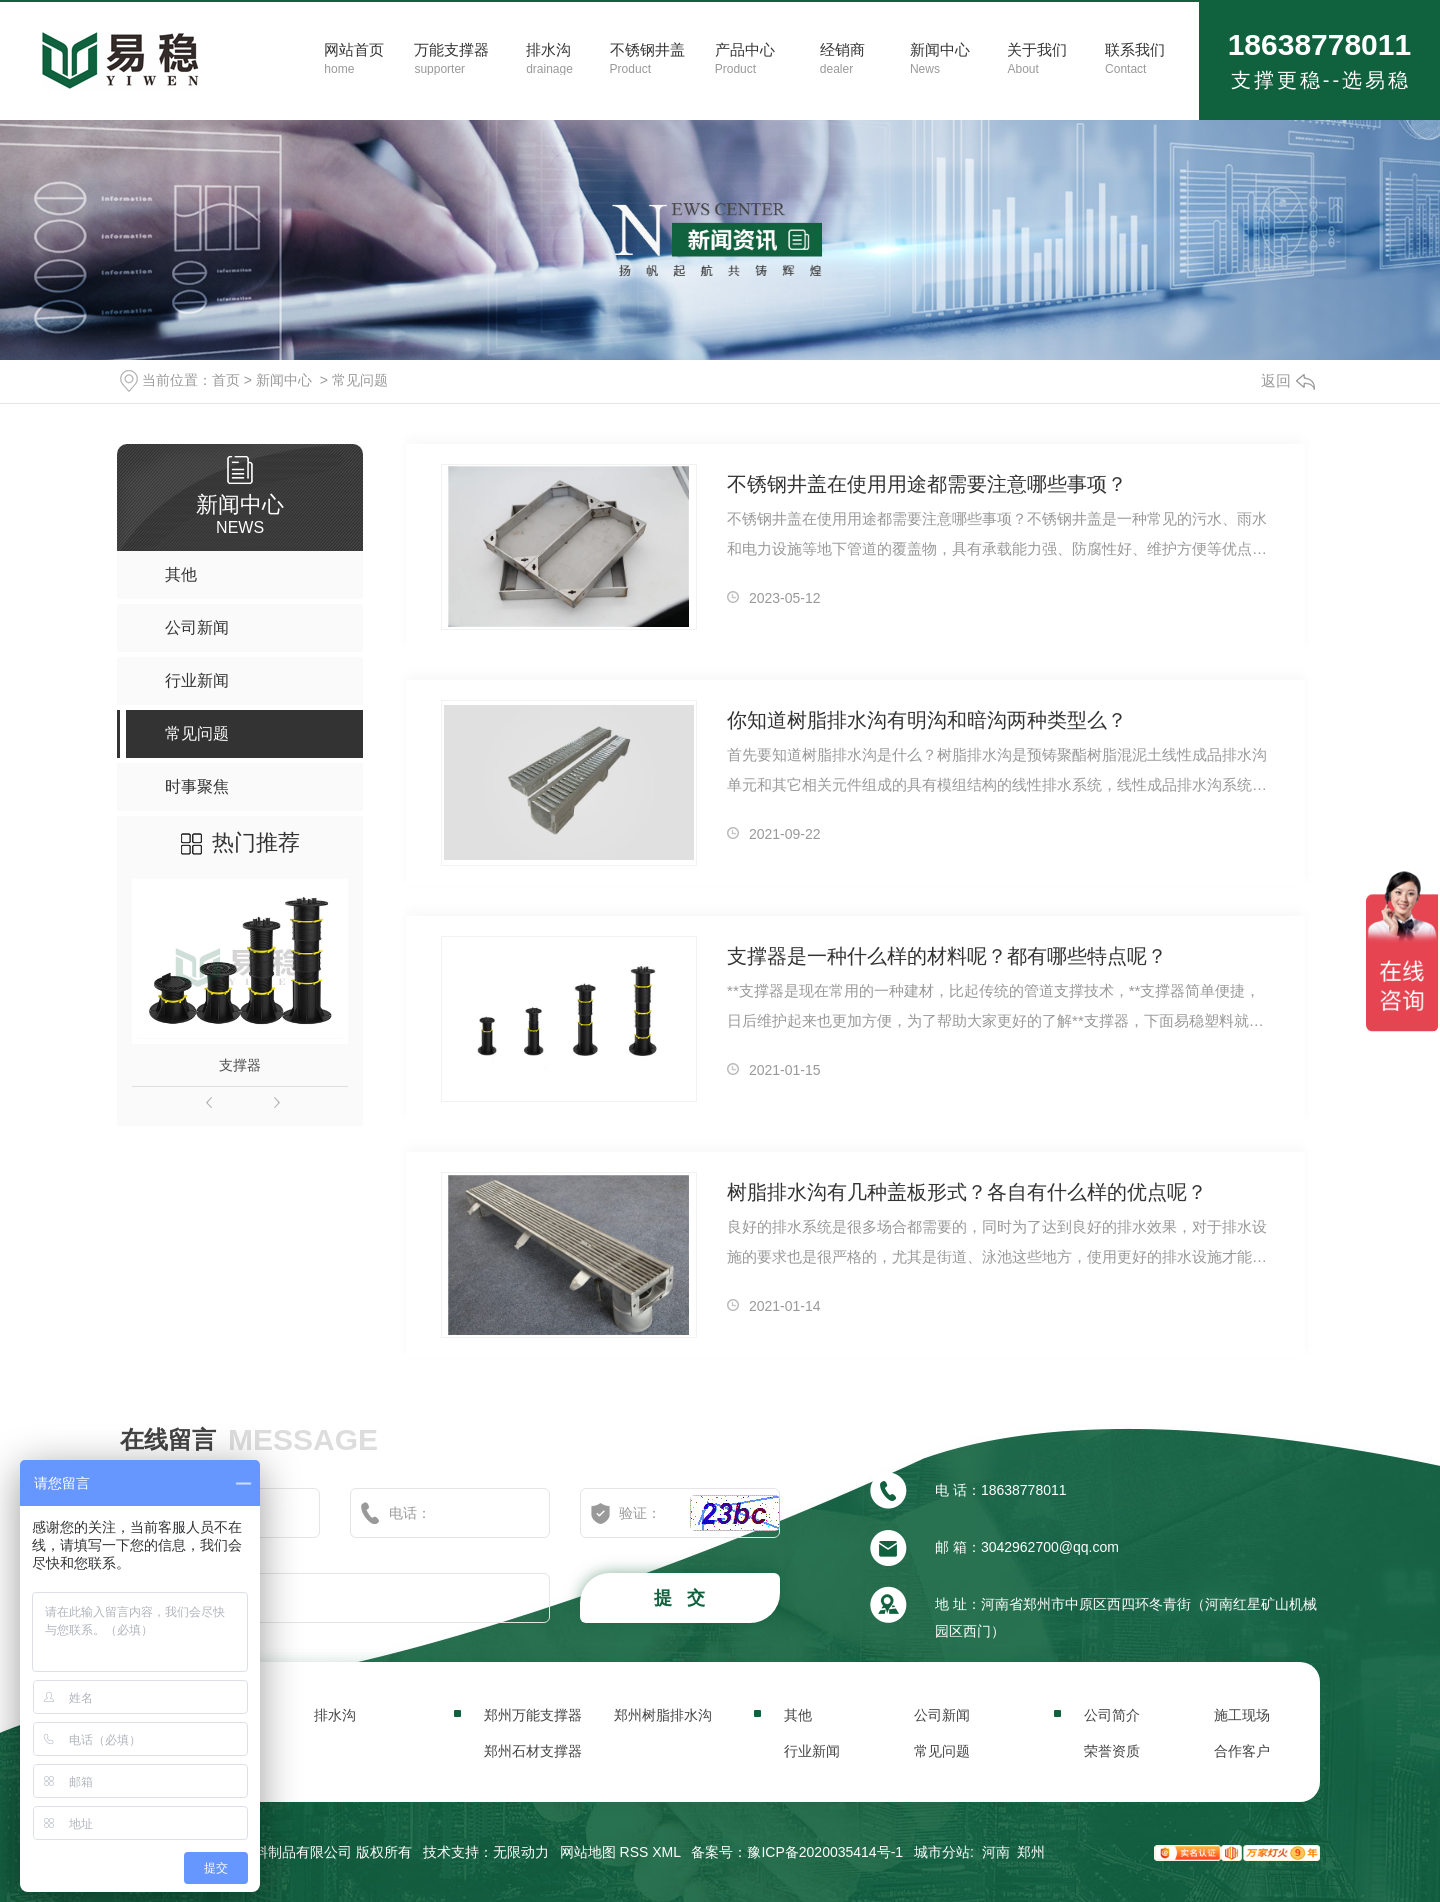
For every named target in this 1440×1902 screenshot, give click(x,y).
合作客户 (1242, 1751)
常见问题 (360, 380)
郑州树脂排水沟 (663, 1715)
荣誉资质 (1112, 1751)
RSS (634, 1852)
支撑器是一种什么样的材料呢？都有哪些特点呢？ (947, 956)
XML (666, 1852)
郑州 (1031, 1852)
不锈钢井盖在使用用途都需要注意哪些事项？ (927, 484)
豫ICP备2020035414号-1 (825, 1852)
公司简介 (1112, 1715)
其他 (798, 1715)
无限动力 (521, 1852)
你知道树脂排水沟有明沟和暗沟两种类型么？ (927, 720)
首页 (226, 380)
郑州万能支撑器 (533, 1715)
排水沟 (335, 1715)
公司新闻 (942, 1715)
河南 (996, 1852)
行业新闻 (812, 1751)
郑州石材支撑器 (533, 1751)
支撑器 (240, 1065)
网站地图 (588, 1852)
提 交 (682, 1598)
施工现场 (1242, 1715)
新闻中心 (284, 380)
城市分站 (942, 1852)
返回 (1288, 380)
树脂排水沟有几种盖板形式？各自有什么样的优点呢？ (967, 1192)
